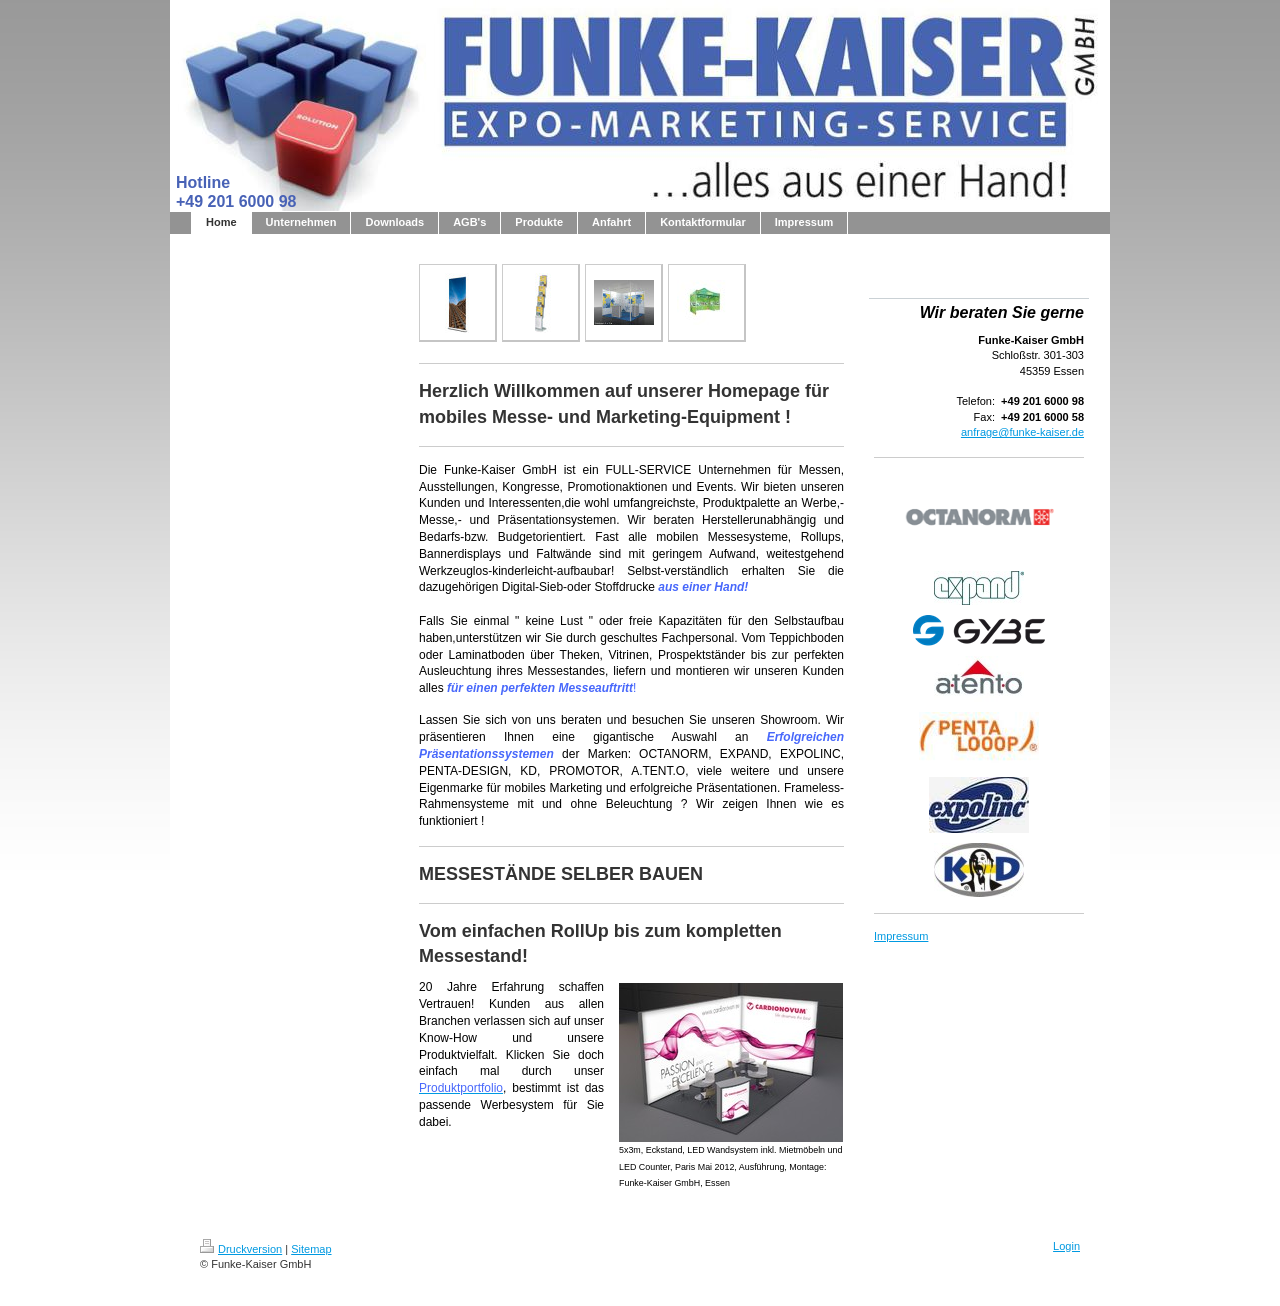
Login (1066, 1246)
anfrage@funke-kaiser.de (1022, 432)
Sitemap (311, 1249)
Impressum (901, 936)
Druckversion (241, 1249)
